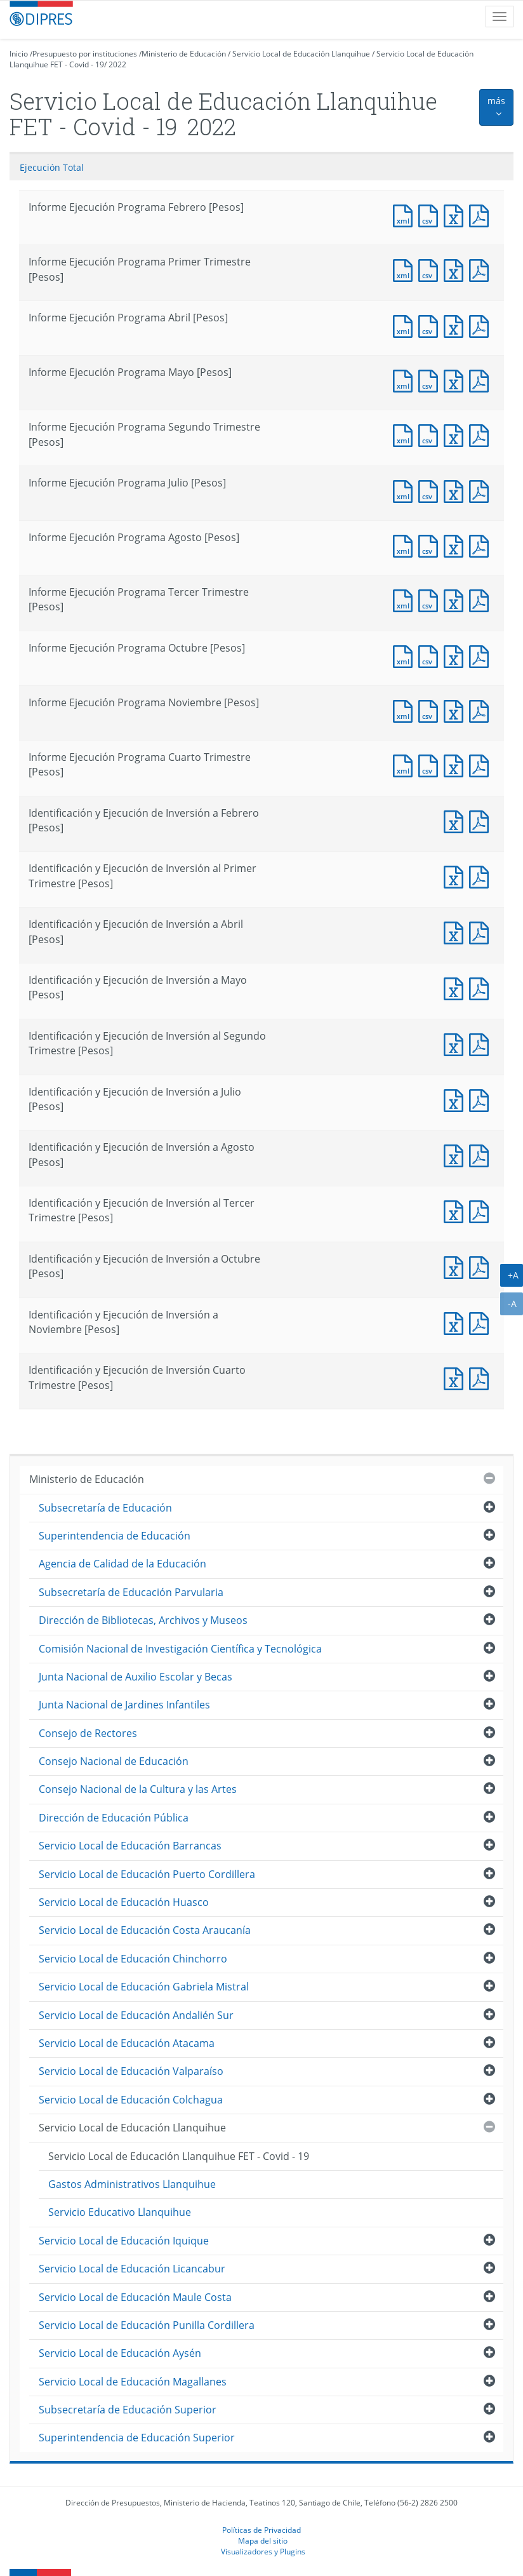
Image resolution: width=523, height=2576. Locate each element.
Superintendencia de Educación (114, 1536)
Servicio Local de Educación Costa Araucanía (145, 1930)
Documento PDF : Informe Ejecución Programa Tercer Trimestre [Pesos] (481, 599)
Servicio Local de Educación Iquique (124, 2241)
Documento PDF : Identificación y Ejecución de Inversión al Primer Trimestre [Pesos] (481, 875)
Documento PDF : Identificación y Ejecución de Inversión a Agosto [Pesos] (481, 1154)
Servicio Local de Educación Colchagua (131, 2100)
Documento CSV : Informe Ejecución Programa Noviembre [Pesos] (431, 709)
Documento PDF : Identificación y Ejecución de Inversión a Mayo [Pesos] (481, 987)
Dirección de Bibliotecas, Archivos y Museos (143, 1620)
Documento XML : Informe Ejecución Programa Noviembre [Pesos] (405, 709)
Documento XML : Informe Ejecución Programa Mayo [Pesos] (405, 379)
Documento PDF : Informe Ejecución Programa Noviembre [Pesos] (481, 709)
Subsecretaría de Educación (105, 1508)
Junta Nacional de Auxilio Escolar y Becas (135, 1677)
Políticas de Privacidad (261, 2530)
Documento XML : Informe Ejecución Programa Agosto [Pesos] (405, 544)
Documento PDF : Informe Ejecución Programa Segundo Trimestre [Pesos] (481, 434)
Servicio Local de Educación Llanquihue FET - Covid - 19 (178, 2156)
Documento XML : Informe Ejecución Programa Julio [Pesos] (405, 490)
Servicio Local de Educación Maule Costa (135, 2297)
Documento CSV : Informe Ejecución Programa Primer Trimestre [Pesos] (431, 269)
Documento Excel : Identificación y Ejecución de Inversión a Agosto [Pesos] (456, 1154)
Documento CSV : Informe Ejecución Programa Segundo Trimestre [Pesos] (431, 434)
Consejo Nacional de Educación (114, 1761)
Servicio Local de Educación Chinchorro (133, 1959)
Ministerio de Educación (184, 53)
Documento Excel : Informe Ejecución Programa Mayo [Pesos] (456, 379)
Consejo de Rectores (88, 1733)
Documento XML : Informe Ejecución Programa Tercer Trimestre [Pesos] (405, 599)
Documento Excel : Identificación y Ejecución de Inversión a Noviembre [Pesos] (456, 1322)
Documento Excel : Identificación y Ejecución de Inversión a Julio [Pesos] (456, 1099)
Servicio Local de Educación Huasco (124, 1902)
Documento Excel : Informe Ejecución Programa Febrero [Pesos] (456, 214)
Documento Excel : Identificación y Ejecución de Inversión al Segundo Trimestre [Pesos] (456, 1043)
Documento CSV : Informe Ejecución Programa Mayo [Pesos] (431, 379)
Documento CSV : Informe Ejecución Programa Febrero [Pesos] (431, 214)
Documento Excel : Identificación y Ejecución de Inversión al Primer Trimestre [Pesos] (456, 875)
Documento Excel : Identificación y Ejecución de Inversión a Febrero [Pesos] (456, 820)
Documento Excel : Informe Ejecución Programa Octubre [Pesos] (456, 655)
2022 (117, 64)
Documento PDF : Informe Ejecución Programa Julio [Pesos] (481, 490)
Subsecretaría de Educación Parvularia (131, 1592)
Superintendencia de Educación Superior (137, 2438)
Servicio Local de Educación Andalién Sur (136, 2015)
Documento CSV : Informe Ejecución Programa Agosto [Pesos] (431, 544)
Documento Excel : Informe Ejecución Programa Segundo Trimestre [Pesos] (456, 434)
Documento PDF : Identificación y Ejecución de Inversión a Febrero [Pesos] (481, 820)
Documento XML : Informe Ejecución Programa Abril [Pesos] (405, 325)
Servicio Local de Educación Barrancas (130, 1846)
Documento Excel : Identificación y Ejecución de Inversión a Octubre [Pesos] (456, 1266)
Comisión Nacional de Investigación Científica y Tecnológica (180, 1649)
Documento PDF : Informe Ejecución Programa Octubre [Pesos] (481, 655)
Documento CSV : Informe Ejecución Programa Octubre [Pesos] (431, 655)
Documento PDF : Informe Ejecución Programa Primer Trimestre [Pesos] (481, 269)
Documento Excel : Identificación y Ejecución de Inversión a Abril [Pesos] (456, 931)
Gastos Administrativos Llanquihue (132, 2184)
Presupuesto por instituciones (84, 53)
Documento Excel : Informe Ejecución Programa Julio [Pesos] (456, 490)
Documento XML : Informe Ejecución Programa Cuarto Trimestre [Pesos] (405, 764)
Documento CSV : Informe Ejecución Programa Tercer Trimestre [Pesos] (431, 599)
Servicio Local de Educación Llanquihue (301, 53)
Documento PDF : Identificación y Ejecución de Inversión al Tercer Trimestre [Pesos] (481, 1210)
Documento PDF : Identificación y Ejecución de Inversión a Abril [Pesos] (481, 931)
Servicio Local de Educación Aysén (120, 2353)
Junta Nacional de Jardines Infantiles (124, 1705)
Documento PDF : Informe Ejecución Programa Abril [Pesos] (481, 325)
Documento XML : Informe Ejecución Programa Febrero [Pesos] (405, 214)
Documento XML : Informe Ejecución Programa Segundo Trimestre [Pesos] (405, 434)
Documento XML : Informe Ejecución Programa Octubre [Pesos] (405, 655)
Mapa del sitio (263, 2540)
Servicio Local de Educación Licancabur (132, 2269)
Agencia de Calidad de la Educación (122, 1564)
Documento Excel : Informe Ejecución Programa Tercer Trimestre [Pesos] (456, 599)
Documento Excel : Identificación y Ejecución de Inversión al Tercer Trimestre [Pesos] (456, 1210)
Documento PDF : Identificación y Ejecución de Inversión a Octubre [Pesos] (481, 1266)
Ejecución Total (52, 167)
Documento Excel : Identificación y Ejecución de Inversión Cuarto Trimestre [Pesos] (456, 1377)
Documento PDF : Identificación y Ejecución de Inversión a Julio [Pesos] (481, 1099)
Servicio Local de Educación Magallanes (133, 2382)
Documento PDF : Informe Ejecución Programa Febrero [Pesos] (481, 214)
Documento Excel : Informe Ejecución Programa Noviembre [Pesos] (456, 709)
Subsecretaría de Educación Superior (127, 2410)
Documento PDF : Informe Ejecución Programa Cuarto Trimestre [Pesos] (481, 764)
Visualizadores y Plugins (263, 2551)
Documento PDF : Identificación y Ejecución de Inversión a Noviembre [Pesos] (481, 1322)
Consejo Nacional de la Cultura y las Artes (138, 1789)
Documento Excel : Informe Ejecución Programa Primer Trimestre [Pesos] (456, 269)
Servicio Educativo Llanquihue (119, 2212)
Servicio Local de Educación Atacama (127, 2043)
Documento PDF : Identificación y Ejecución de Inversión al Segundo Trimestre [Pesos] (481, 1043)
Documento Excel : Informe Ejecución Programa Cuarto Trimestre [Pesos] (456, 764)
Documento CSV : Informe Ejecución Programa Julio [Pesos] (431, 490)
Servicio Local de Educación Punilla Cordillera (147, 2325)
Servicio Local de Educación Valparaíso (131, 2071)
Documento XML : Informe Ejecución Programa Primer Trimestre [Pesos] (405, 269)
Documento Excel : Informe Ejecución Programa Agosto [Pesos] (456, 544)
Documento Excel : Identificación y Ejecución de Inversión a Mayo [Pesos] (456, 987)
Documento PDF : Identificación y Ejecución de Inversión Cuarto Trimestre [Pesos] (481, 1377)
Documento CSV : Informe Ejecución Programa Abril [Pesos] (431, 325)
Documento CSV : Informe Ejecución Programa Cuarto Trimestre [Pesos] (431, 764)
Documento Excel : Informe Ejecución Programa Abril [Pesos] (456, 325)
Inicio (19, 53)
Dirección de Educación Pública (114, 1818)
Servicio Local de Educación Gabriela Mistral (144, 1987)
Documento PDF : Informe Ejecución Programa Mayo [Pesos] (481, 379)
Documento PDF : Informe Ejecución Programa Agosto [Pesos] (481, 544)
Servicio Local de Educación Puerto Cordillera (147, 1874)
